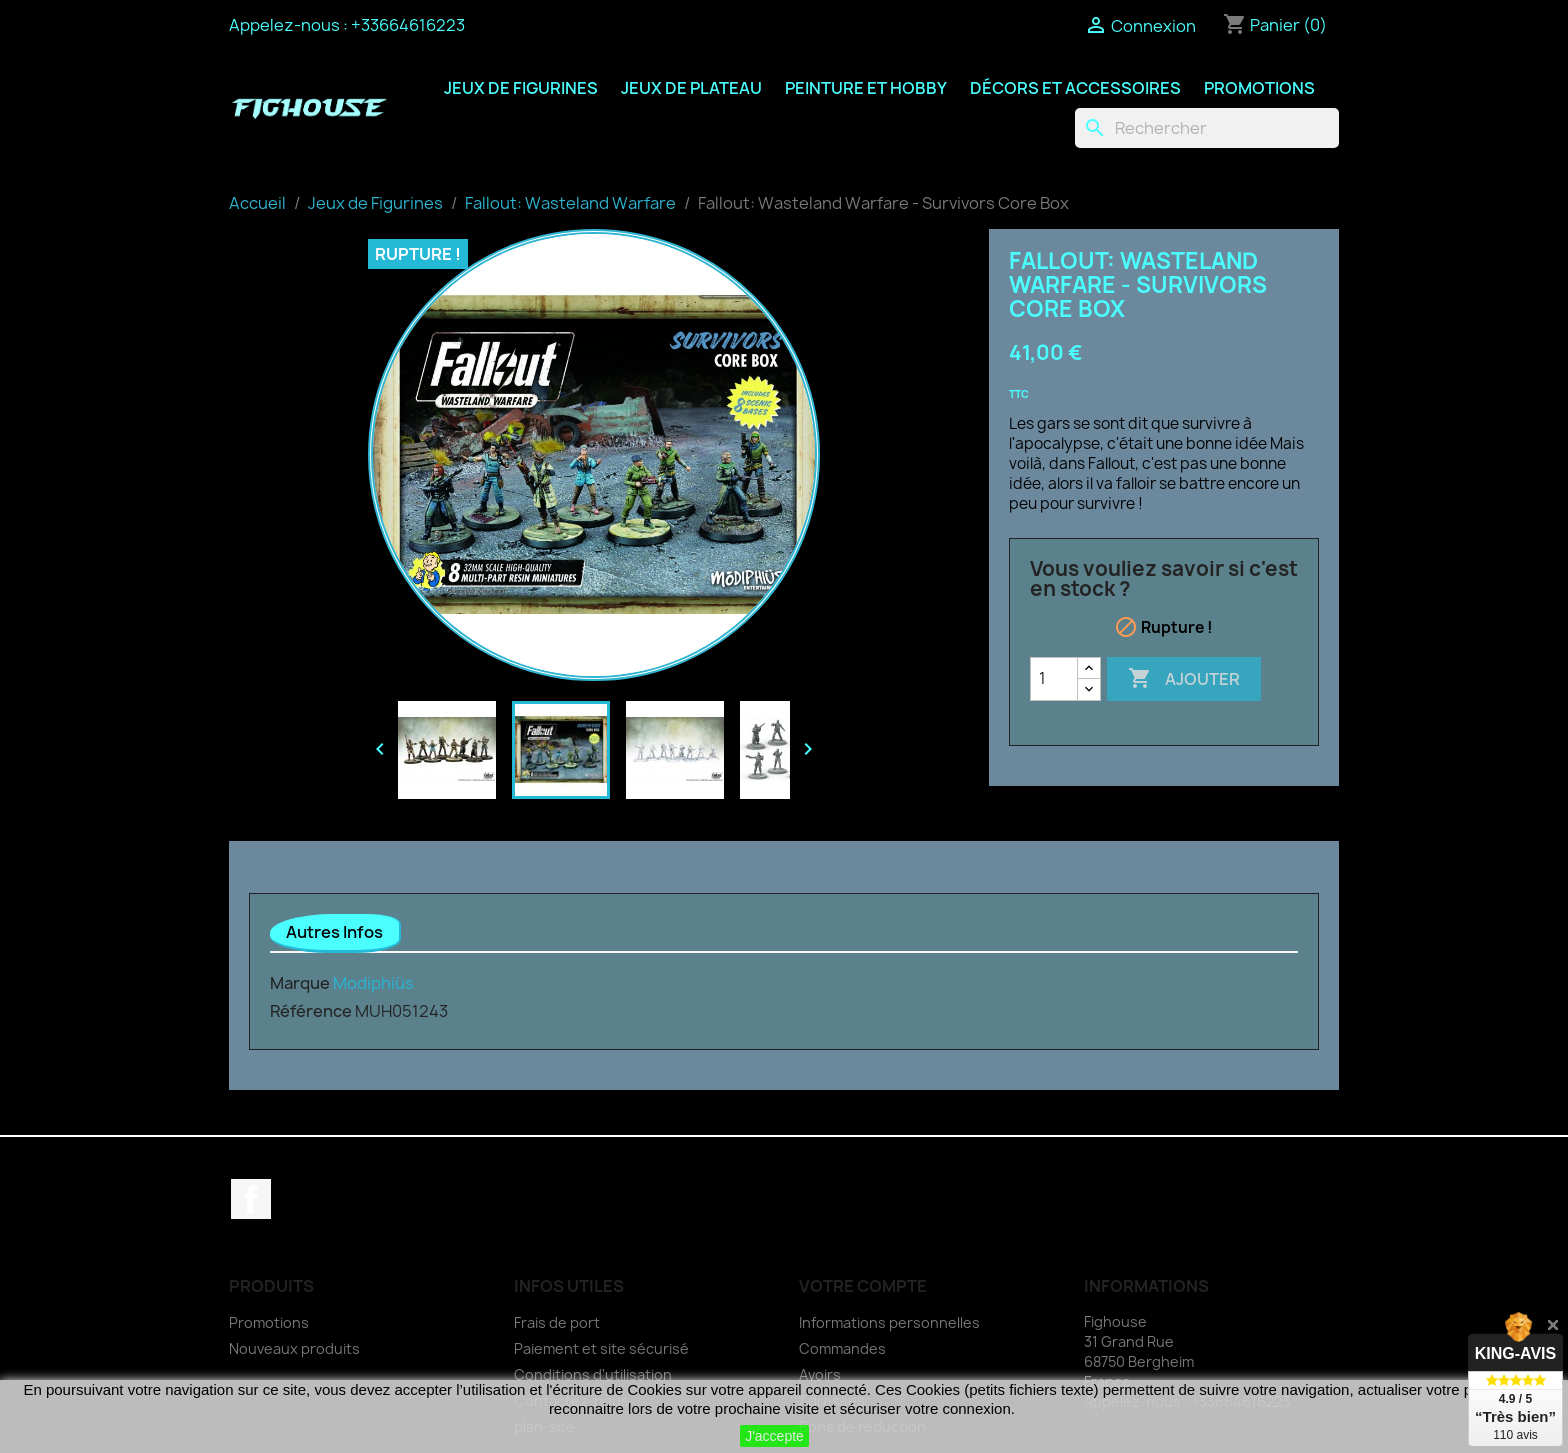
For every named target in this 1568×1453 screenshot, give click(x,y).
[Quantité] (1054, 679)
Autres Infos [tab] (334, 932)
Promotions (1259, 88)
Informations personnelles (889, 1322)
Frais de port (557, 1322)
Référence (311, 1011)
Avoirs (820, 1374)
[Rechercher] (1207, 128)
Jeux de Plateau (691, 88)
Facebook (251, 1199)
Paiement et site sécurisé (601, 1348)
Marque (300, 983)
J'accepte (774, 1436)
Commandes (842, 1348)
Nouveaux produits (294, 1348)
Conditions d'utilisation (593, 1374)
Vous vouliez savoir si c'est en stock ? (1164, 579)
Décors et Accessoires (1075, 88)
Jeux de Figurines (521, 88)
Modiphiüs (373, 983)
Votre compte (863, 1286)
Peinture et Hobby (866, 88)
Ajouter (1184, 679)
